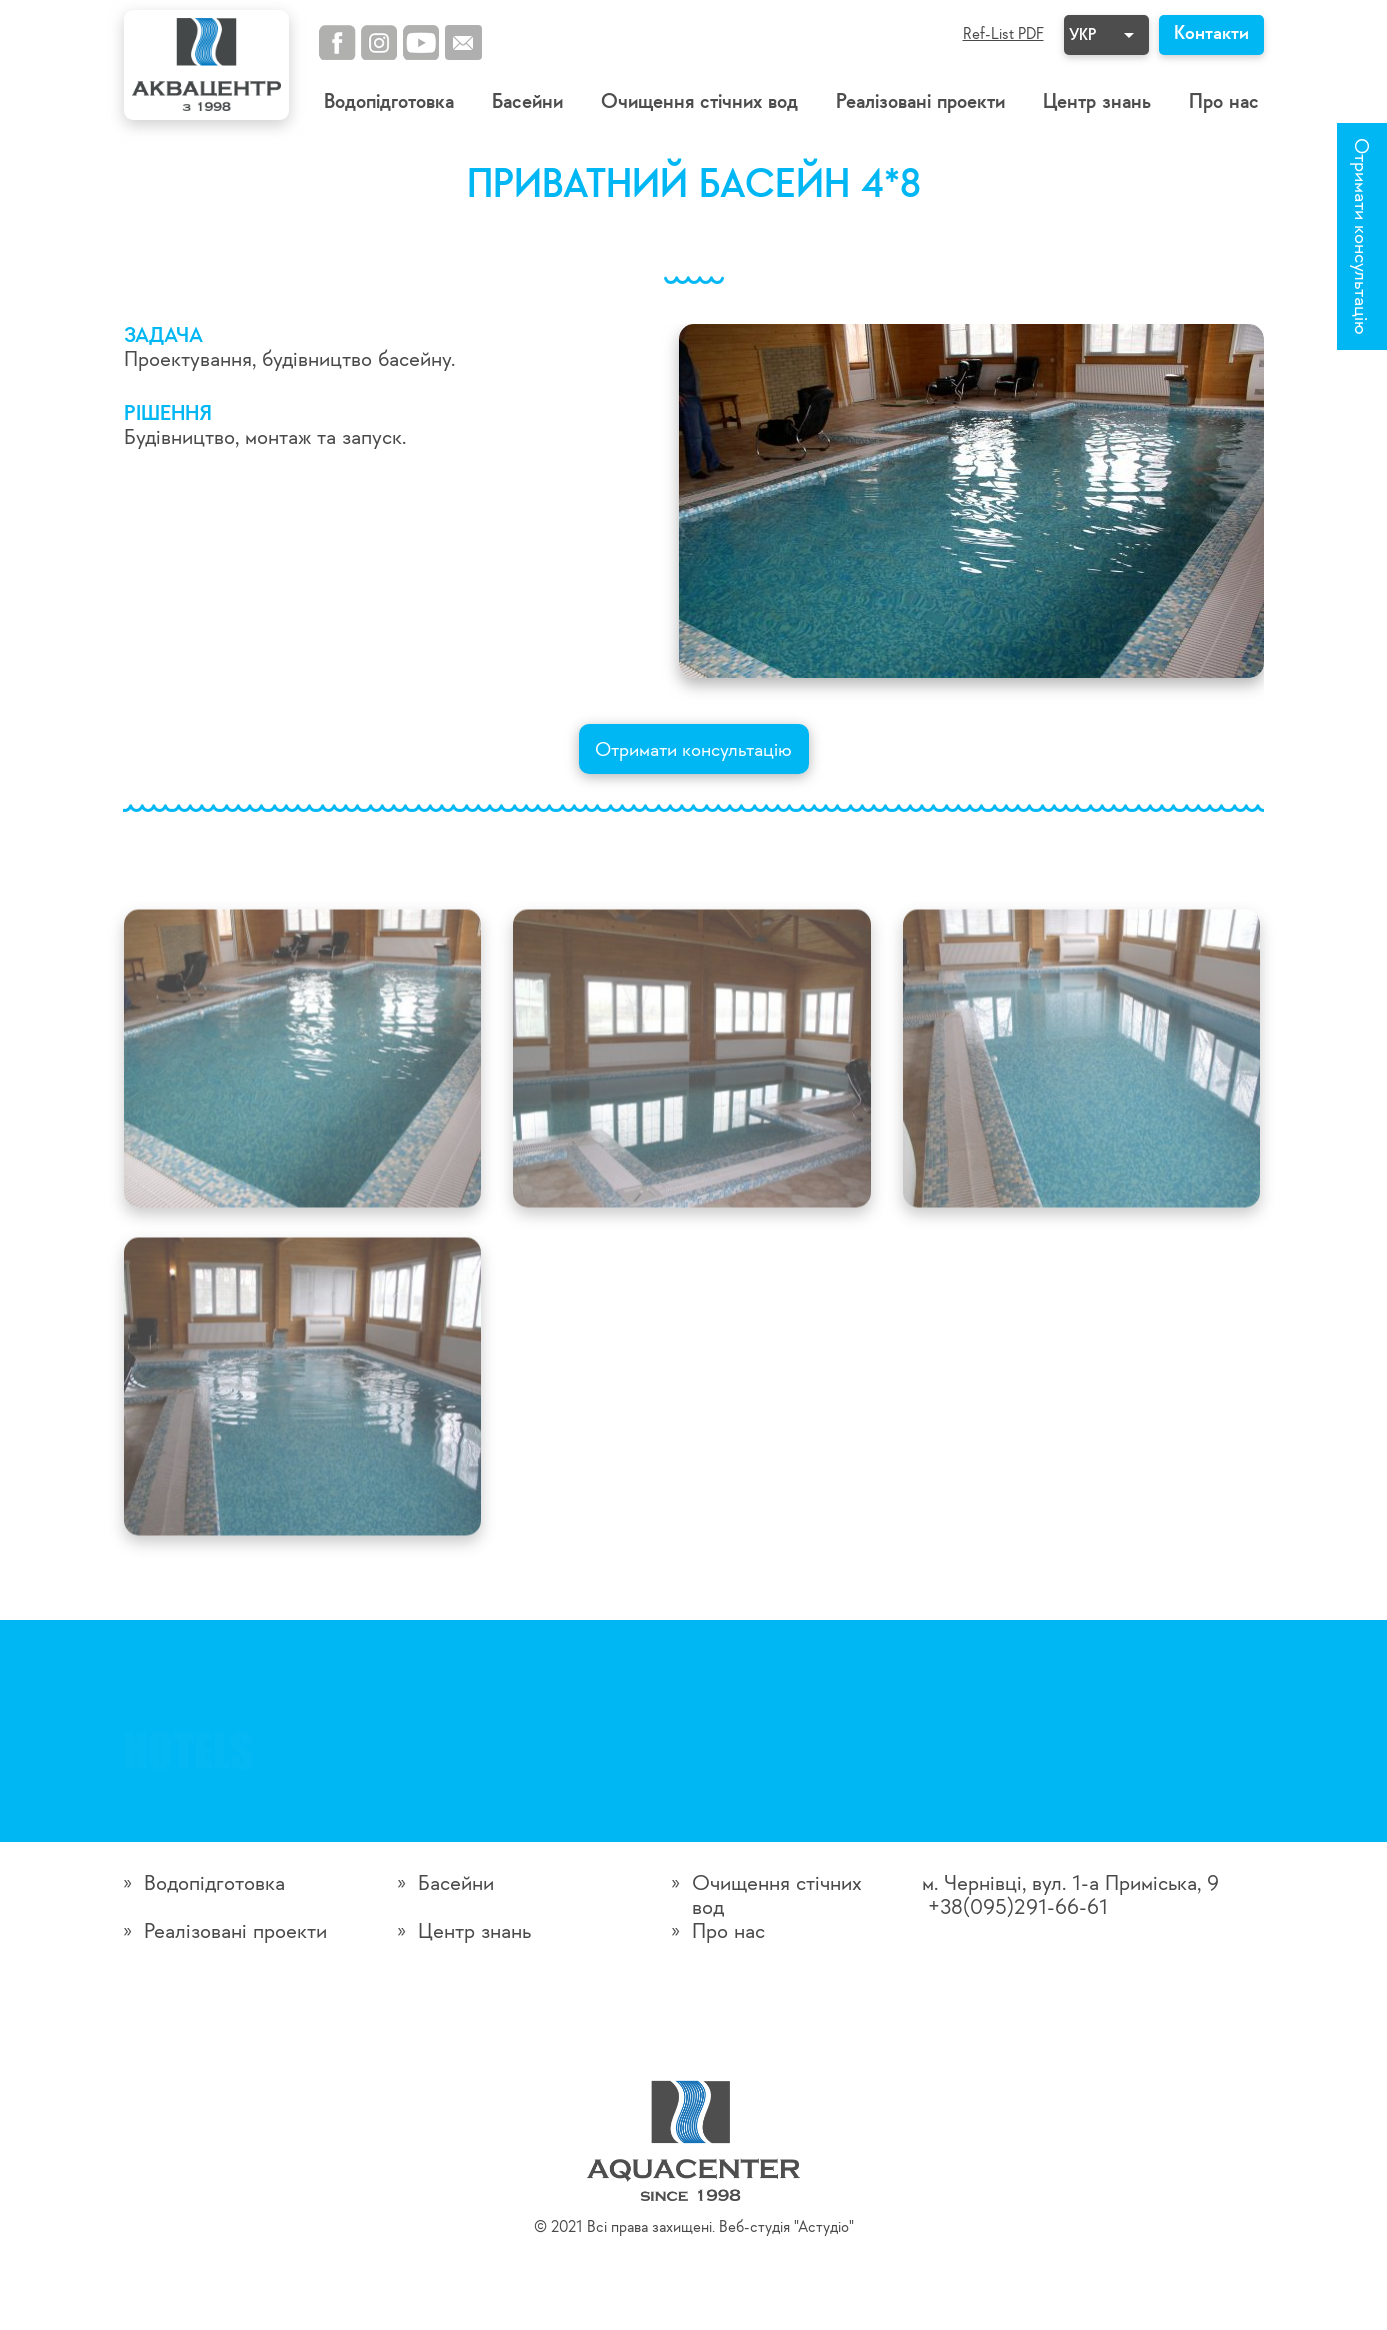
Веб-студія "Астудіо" (786, 2228)
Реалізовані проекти (920, 102)
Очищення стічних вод (699, 102)
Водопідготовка (389, 102)
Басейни (527, 102)
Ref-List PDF (1003, 35)
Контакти (1211, 34)
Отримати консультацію (1360, 236)
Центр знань (1097, 102)
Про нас (1224, 102)
